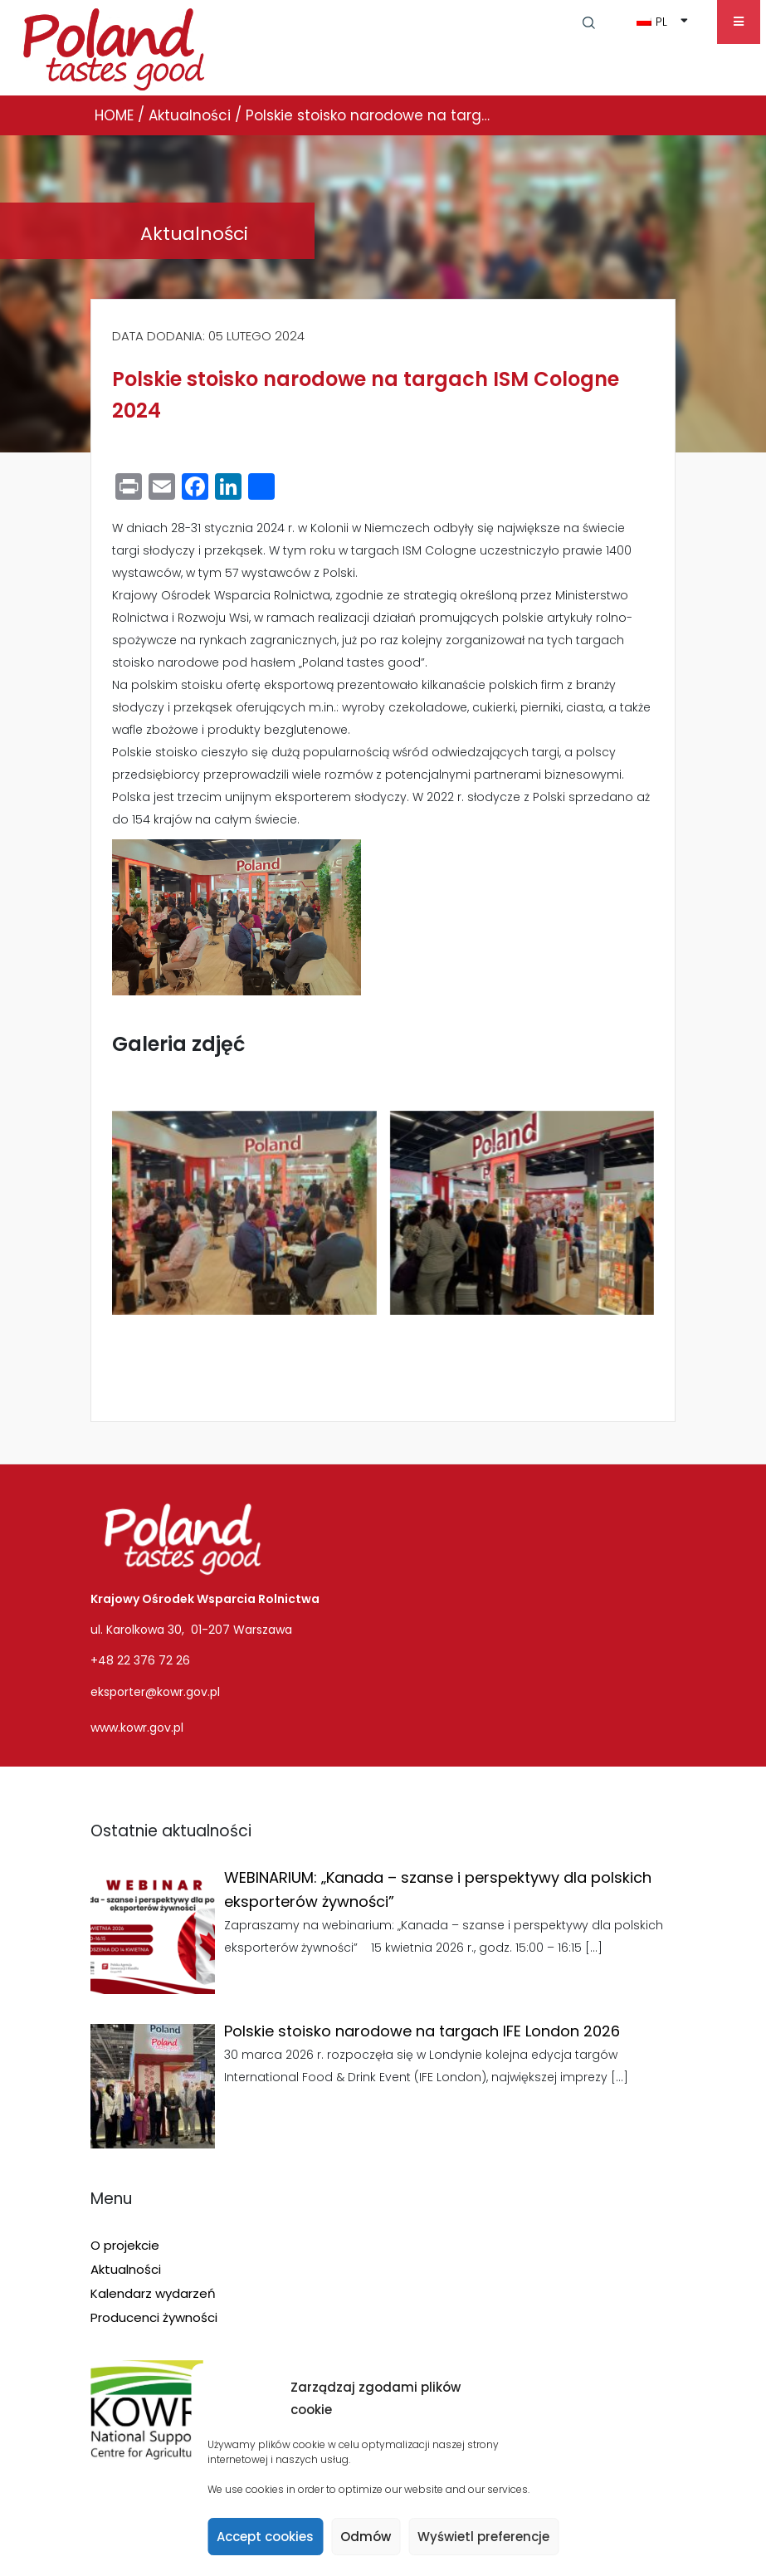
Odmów (365, 2536)
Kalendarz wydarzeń (153, 2293)
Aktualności (125, 2269)
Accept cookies (265, 2536)
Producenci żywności (153, 2317)
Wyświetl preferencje (483, 2536)
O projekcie (124, 2245)
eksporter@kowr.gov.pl (155, 1692)
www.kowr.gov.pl (136, 1727)
